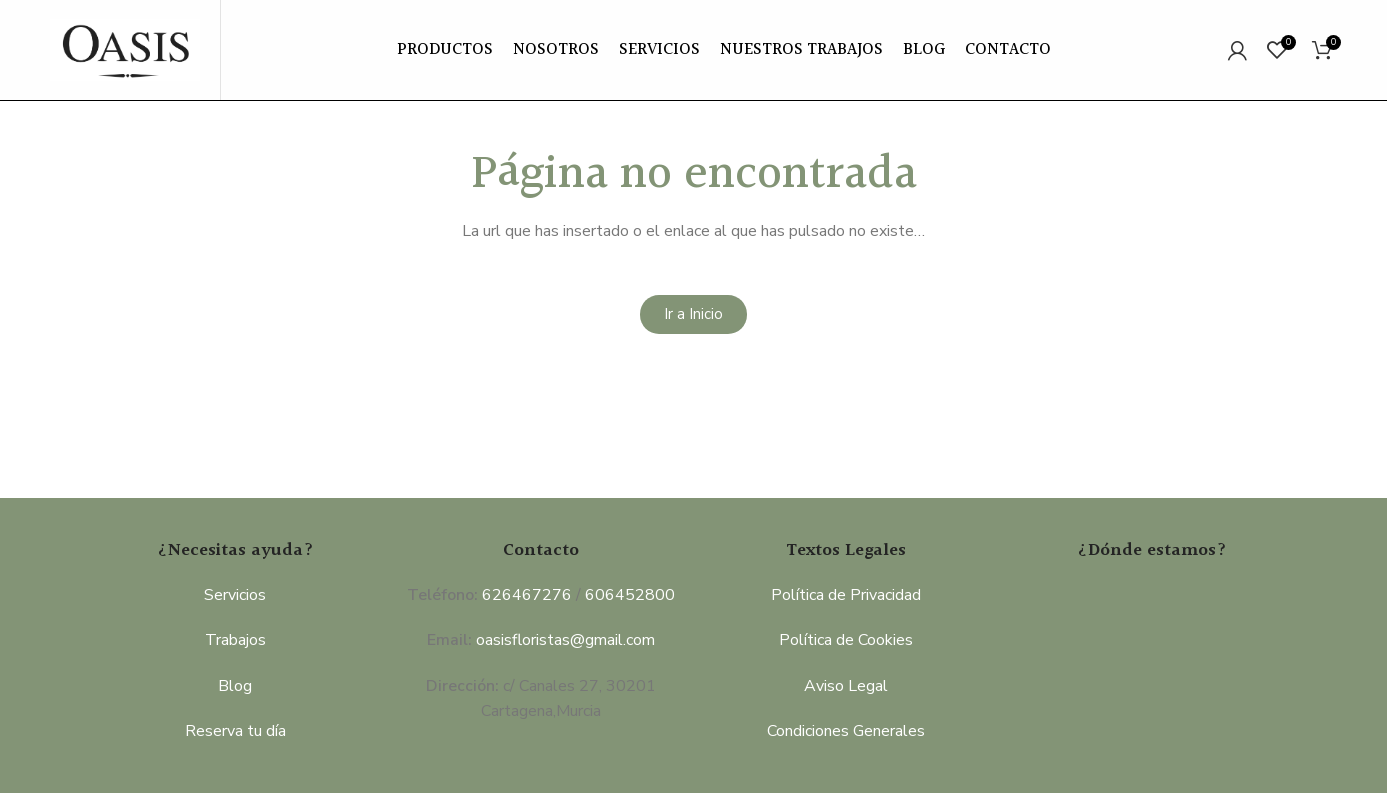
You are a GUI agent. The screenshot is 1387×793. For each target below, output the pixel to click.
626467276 (527, 595)
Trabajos (235, 640)
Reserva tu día (235, 731)
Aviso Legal (846, 686)
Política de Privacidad (846, 595)
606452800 (630, 595)
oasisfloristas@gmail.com (565, 640)
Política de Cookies (846, 640)
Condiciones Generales (846, 731)
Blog (235, 686)
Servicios (235, 595)
